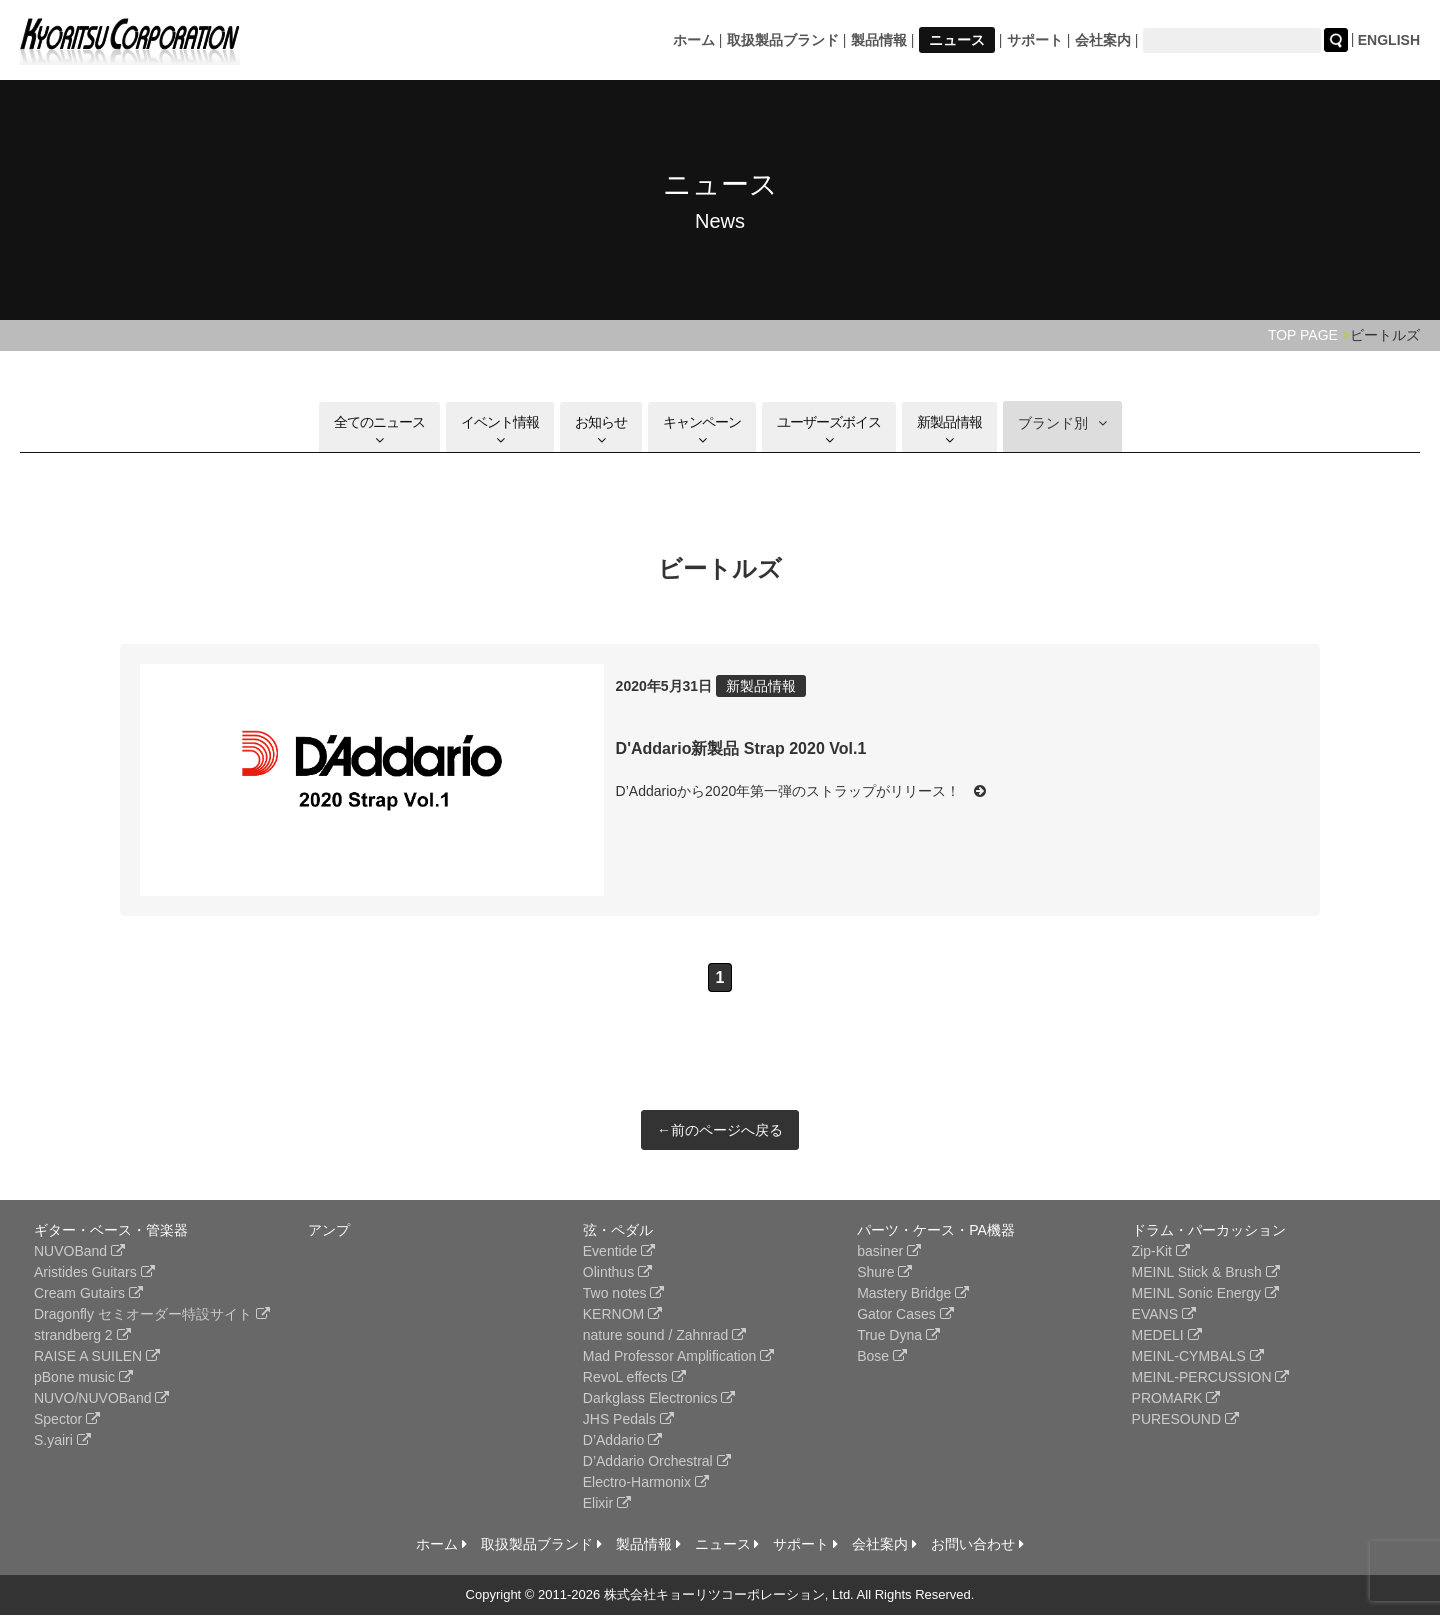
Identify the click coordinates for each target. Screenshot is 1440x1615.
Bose (882, 1356)
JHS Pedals (628, 1419)
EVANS (1164, 1314)
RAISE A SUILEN (97, 1356)
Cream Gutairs (88, 1293)
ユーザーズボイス (829, 430)
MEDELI (1167, 1335)
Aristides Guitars (94, 1272)
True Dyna (898, 1335)
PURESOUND (1185, 1419)
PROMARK (1176, 1398)
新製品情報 (949, 430)
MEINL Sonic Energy (1205, 1293)
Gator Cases (905, 1314)
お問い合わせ (977, 1544)
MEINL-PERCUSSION (1211, 1377)
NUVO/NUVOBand (101, 1398)
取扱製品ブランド (783, 40)
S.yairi (62, 1440)
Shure (884, 1272)
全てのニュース (379, 430)
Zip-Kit (1161, 1251)
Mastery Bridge (913, 1293)
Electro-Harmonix (646, 1482)
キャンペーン (702, 430)
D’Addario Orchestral (657, 1461)
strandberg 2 (82, 1335)
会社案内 (1103, 40)
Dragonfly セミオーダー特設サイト (152, 1314)
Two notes (624, 1293)
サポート (1035, 40)
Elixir (607, 1503)
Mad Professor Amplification (678, 1356)
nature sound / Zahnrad (664, 1335)
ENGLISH (1389, 40)
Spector (67, 1419)
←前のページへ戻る (720, 1130)
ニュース (957, 40)
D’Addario (622, 1440)
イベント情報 (500, 430)
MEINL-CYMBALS (1198, 1356)
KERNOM (622, 1314)
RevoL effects (634, 1377)
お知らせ (601, 430)
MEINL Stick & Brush (1206, 1272)
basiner (889, 1251)
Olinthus (617, 1272)
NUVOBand (79, 1251)
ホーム (694, 40)
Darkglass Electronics (659, 1398)
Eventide (619, 1251)
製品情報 (879, 40)
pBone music (83, 1377)
